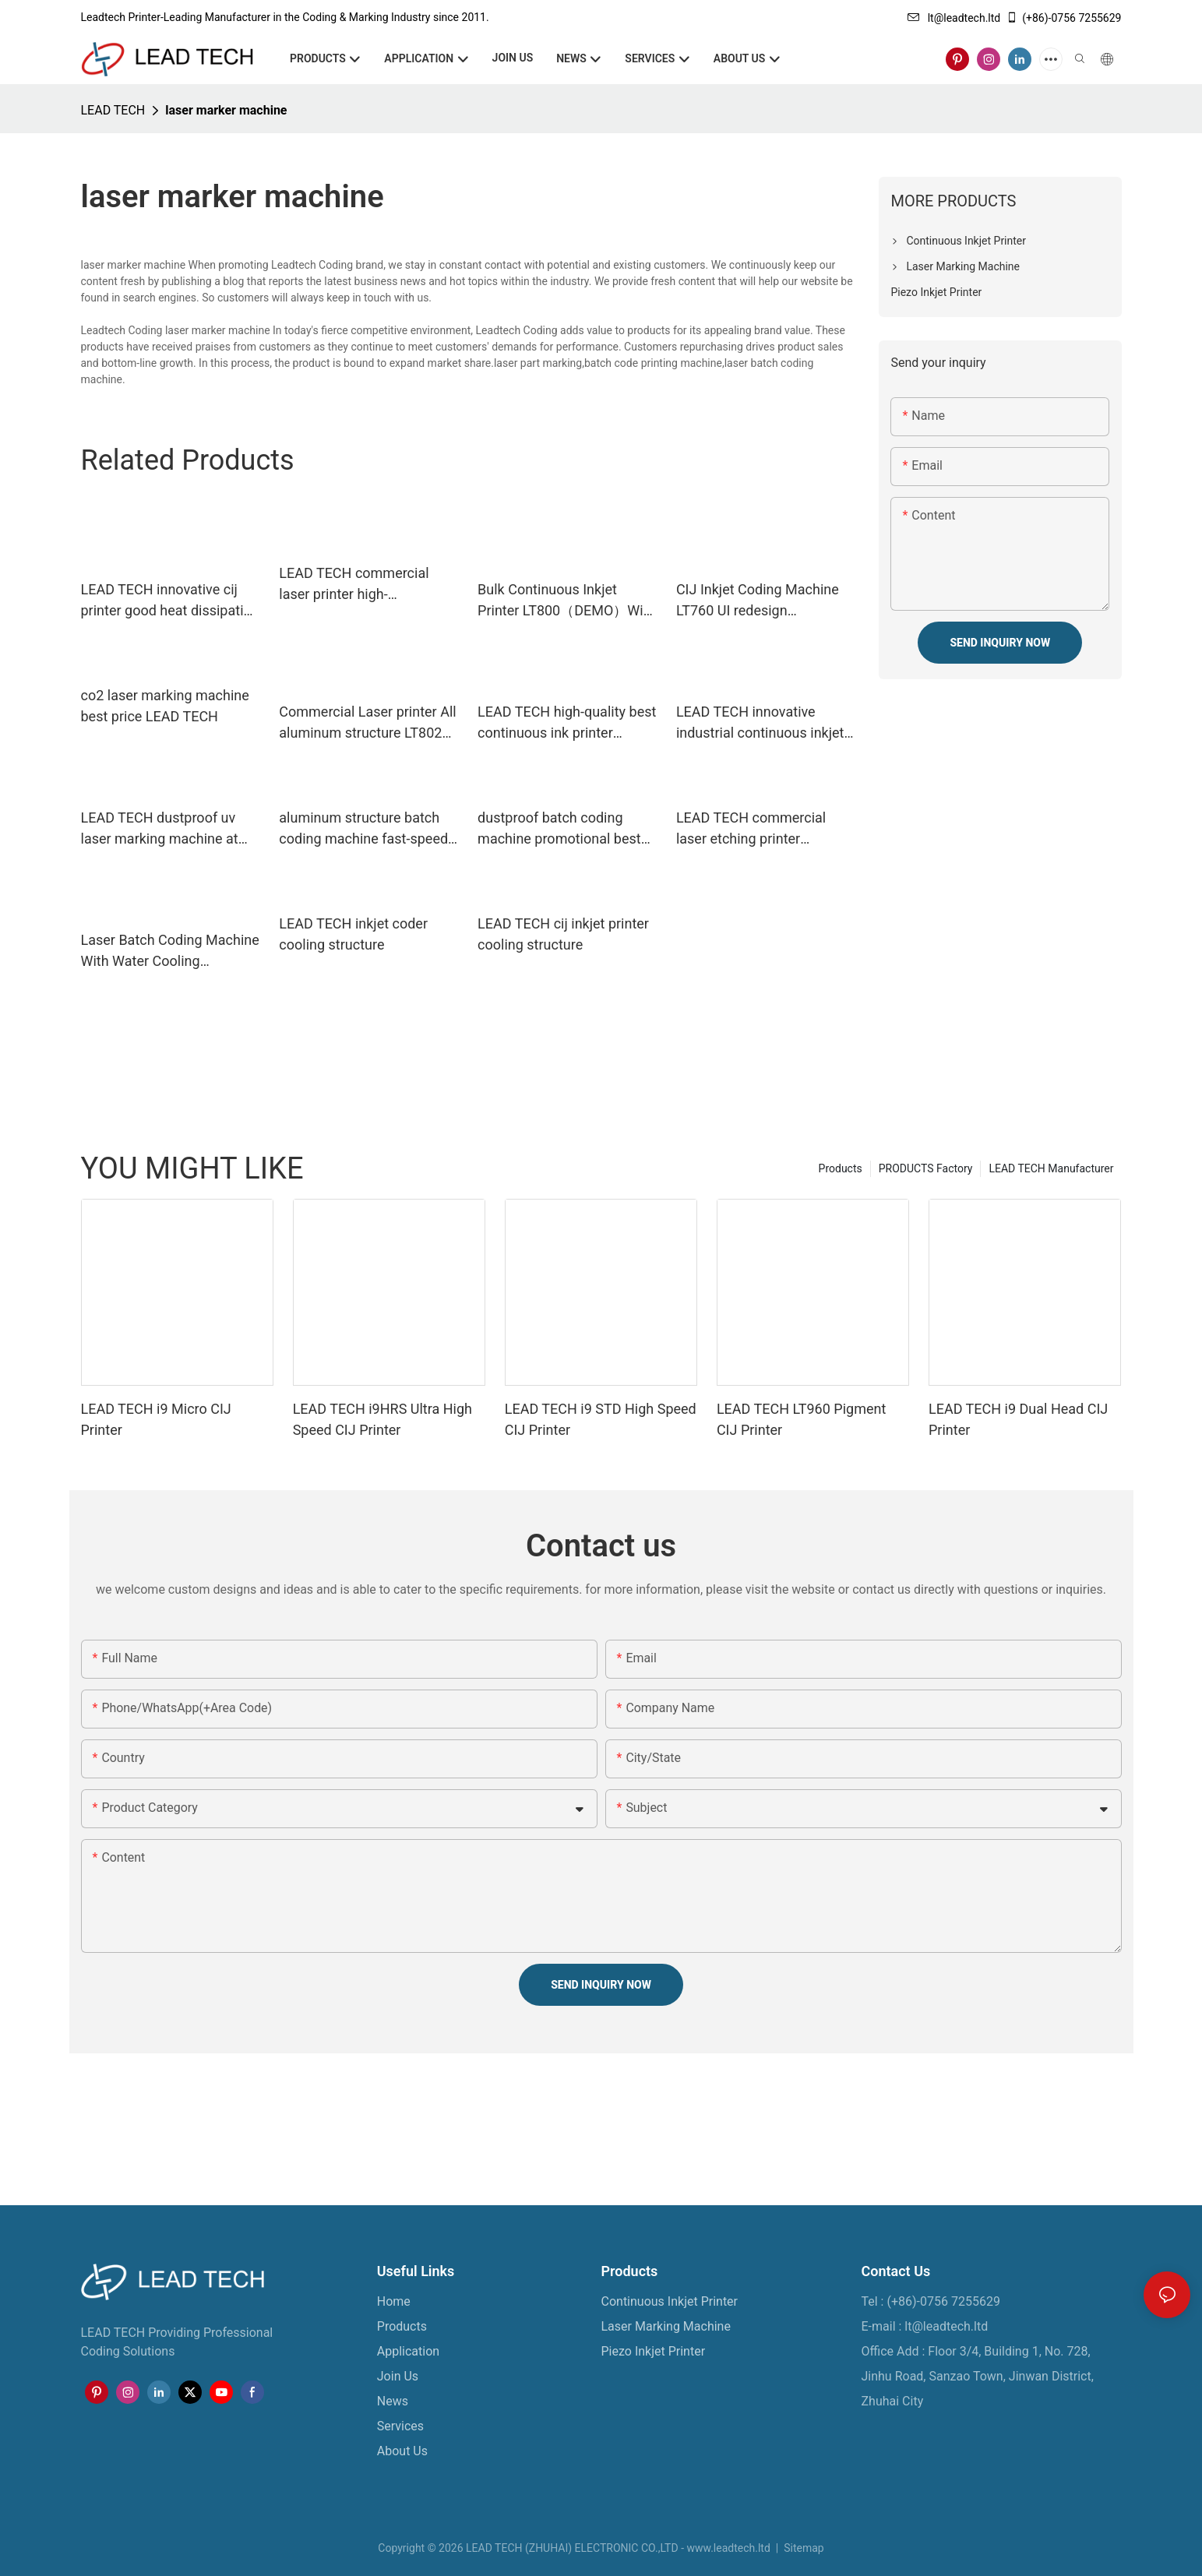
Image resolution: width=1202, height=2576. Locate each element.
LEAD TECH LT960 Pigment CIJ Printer (801, 1419)
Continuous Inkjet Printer (669, 2301)
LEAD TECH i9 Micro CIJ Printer (156, 1419)
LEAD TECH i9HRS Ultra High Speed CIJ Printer (382, 1419)
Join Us (397, 2376)
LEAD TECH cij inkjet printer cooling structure (563, 934)
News (392, 2401)
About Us (402, 2451)
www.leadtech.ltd (728, 2548)
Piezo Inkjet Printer (653, 2351)
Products (840, 1168)
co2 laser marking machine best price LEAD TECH (165, 705)
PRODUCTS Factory (926, 1168)
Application (408, 2351)
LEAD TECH (113, 110)
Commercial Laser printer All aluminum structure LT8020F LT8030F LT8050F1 (368, 723)
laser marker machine (226, 110)
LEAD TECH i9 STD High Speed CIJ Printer (600, 1419)
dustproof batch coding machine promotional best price (559, 829)
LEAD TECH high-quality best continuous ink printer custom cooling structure (567, 723)
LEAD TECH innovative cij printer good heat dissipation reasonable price (170, 601)
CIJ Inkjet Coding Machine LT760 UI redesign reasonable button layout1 (757, 601)
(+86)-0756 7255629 (1063, 18)
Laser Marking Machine (666, 2326)
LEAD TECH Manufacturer (1051, 1168)
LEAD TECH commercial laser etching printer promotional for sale (751, 829)
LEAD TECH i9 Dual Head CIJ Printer (1018, 1419)
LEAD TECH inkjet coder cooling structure (353, 934)
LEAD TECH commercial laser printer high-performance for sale (353, 584)
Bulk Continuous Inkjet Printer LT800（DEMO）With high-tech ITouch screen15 (566, 601)
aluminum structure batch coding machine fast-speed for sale (363, 829)
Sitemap (802, 2548)
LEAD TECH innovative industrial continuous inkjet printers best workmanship (760, 723)
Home (394, 2301)
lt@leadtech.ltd (954, 18)
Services (400, 2426)
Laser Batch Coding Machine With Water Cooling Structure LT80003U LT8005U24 (170, 951)
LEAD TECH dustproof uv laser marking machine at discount (159, 829)
